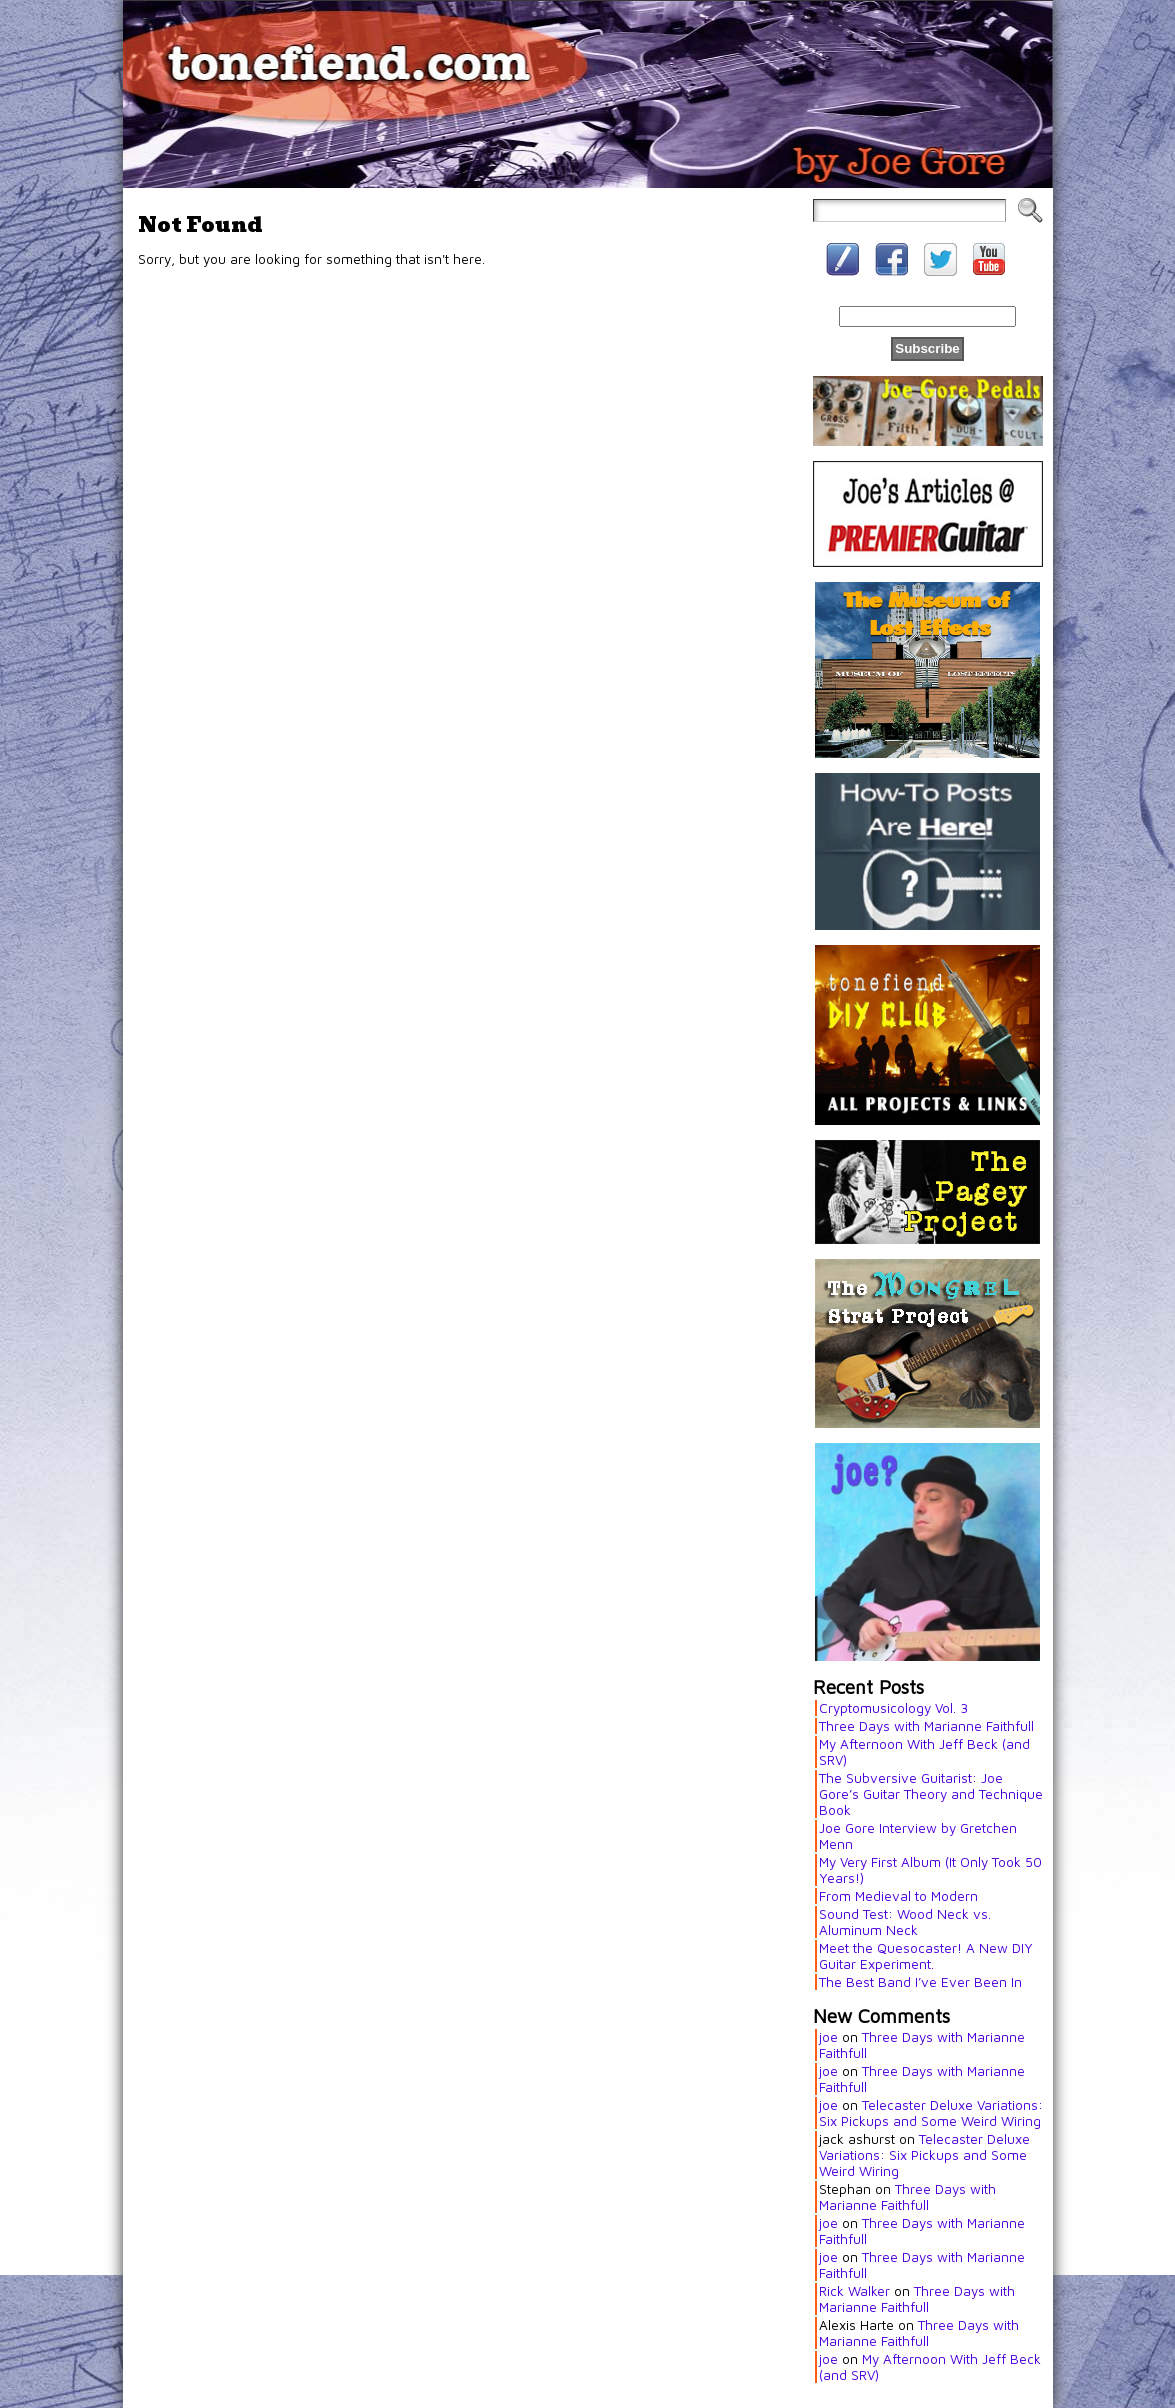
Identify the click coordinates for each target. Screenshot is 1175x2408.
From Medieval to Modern (898, 1896)
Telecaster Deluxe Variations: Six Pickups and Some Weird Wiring (931, 2113)
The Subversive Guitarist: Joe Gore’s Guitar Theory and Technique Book (931, 1794)
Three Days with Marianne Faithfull (926, 1726)
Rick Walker (854, 2291)
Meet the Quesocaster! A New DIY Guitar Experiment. (926, 1956)
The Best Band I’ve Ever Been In (920, 1982)
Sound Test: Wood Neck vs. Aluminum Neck (905, 1922)
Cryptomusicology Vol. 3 (893, 1708)
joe (828, 2037)
